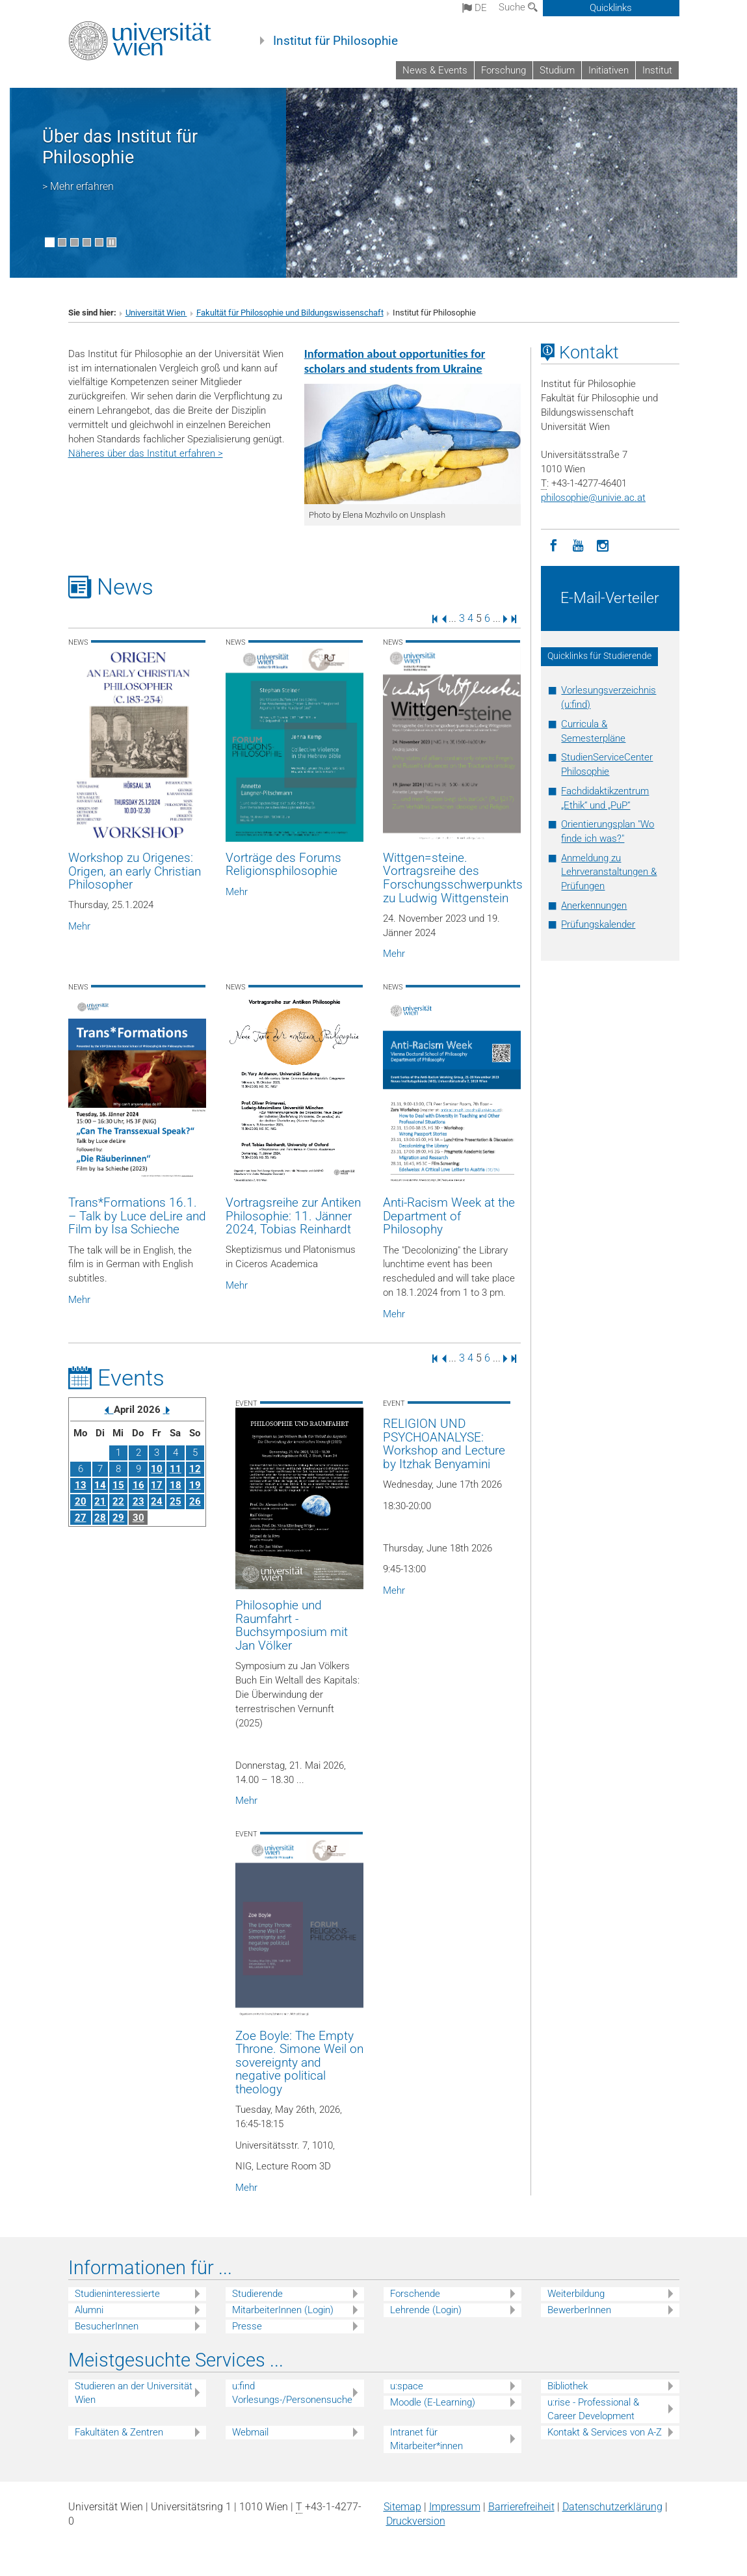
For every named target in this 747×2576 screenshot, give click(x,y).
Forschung (503, 70)
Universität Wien (156, 312)
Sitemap (402, 2507)
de (474, 8)
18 (175, 1485)
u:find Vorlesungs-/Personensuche (292, 2393)
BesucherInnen (106, 2326)
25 (175, 1501)
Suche (518, 7)
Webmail (250, 2432)
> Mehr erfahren (78, 186)
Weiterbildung (576, 2294)
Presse (247, 2326)
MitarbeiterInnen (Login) (283, 2310)
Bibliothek (567, 2386)
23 (138, 1501)
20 (80, 1501)
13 (80, 1485)
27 (80, 1517)
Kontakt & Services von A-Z (604, 2432)
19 (195, 1485)
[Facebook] (553, 544)
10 (157, 1469)
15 (118, 1485)
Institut (657, 70)
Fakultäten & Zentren (119, 2432)
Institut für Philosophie (335, 41)
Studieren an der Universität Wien (133, 2393)
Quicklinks (611, 8)
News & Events (434, 70)
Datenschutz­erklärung (612, 2507)
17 (157, 1485)
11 (175, 1469)
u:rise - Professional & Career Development (593, 2409)
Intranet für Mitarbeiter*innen (426, 2439)
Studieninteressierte (117, 2294)
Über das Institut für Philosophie (120, 147)
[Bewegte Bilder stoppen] (111, 242)
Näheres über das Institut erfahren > (145, 453)
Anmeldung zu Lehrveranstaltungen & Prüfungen (609, 872)
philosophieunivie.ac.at (593, 497)
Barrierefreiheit (521, 2507)
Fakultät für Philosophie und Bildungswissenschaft (290, 312)
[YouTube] (578, 544)
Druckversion (415, 2521)
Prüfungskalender (598, 924)
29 (118, 1517)
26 (195, 1501)
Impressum (454, 2507)
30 (138, 1517)
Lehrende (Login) (426, 2310)
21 (100, 1501)
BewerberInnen (579, 2310)
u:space (406, 2386)
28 (100, 1517)
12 (195, 1469)
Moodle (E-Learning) (432, 2402)
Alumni (89, 2310)
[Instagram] (602, 544)
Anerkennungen (594, 905)
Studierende (257, 2294)
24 (157, 1501)
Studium (557, 70)
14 (100, 1485)
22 (118, 1501)
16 (138, 1485)
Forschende (415, 2294)
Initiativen (608, 70)
